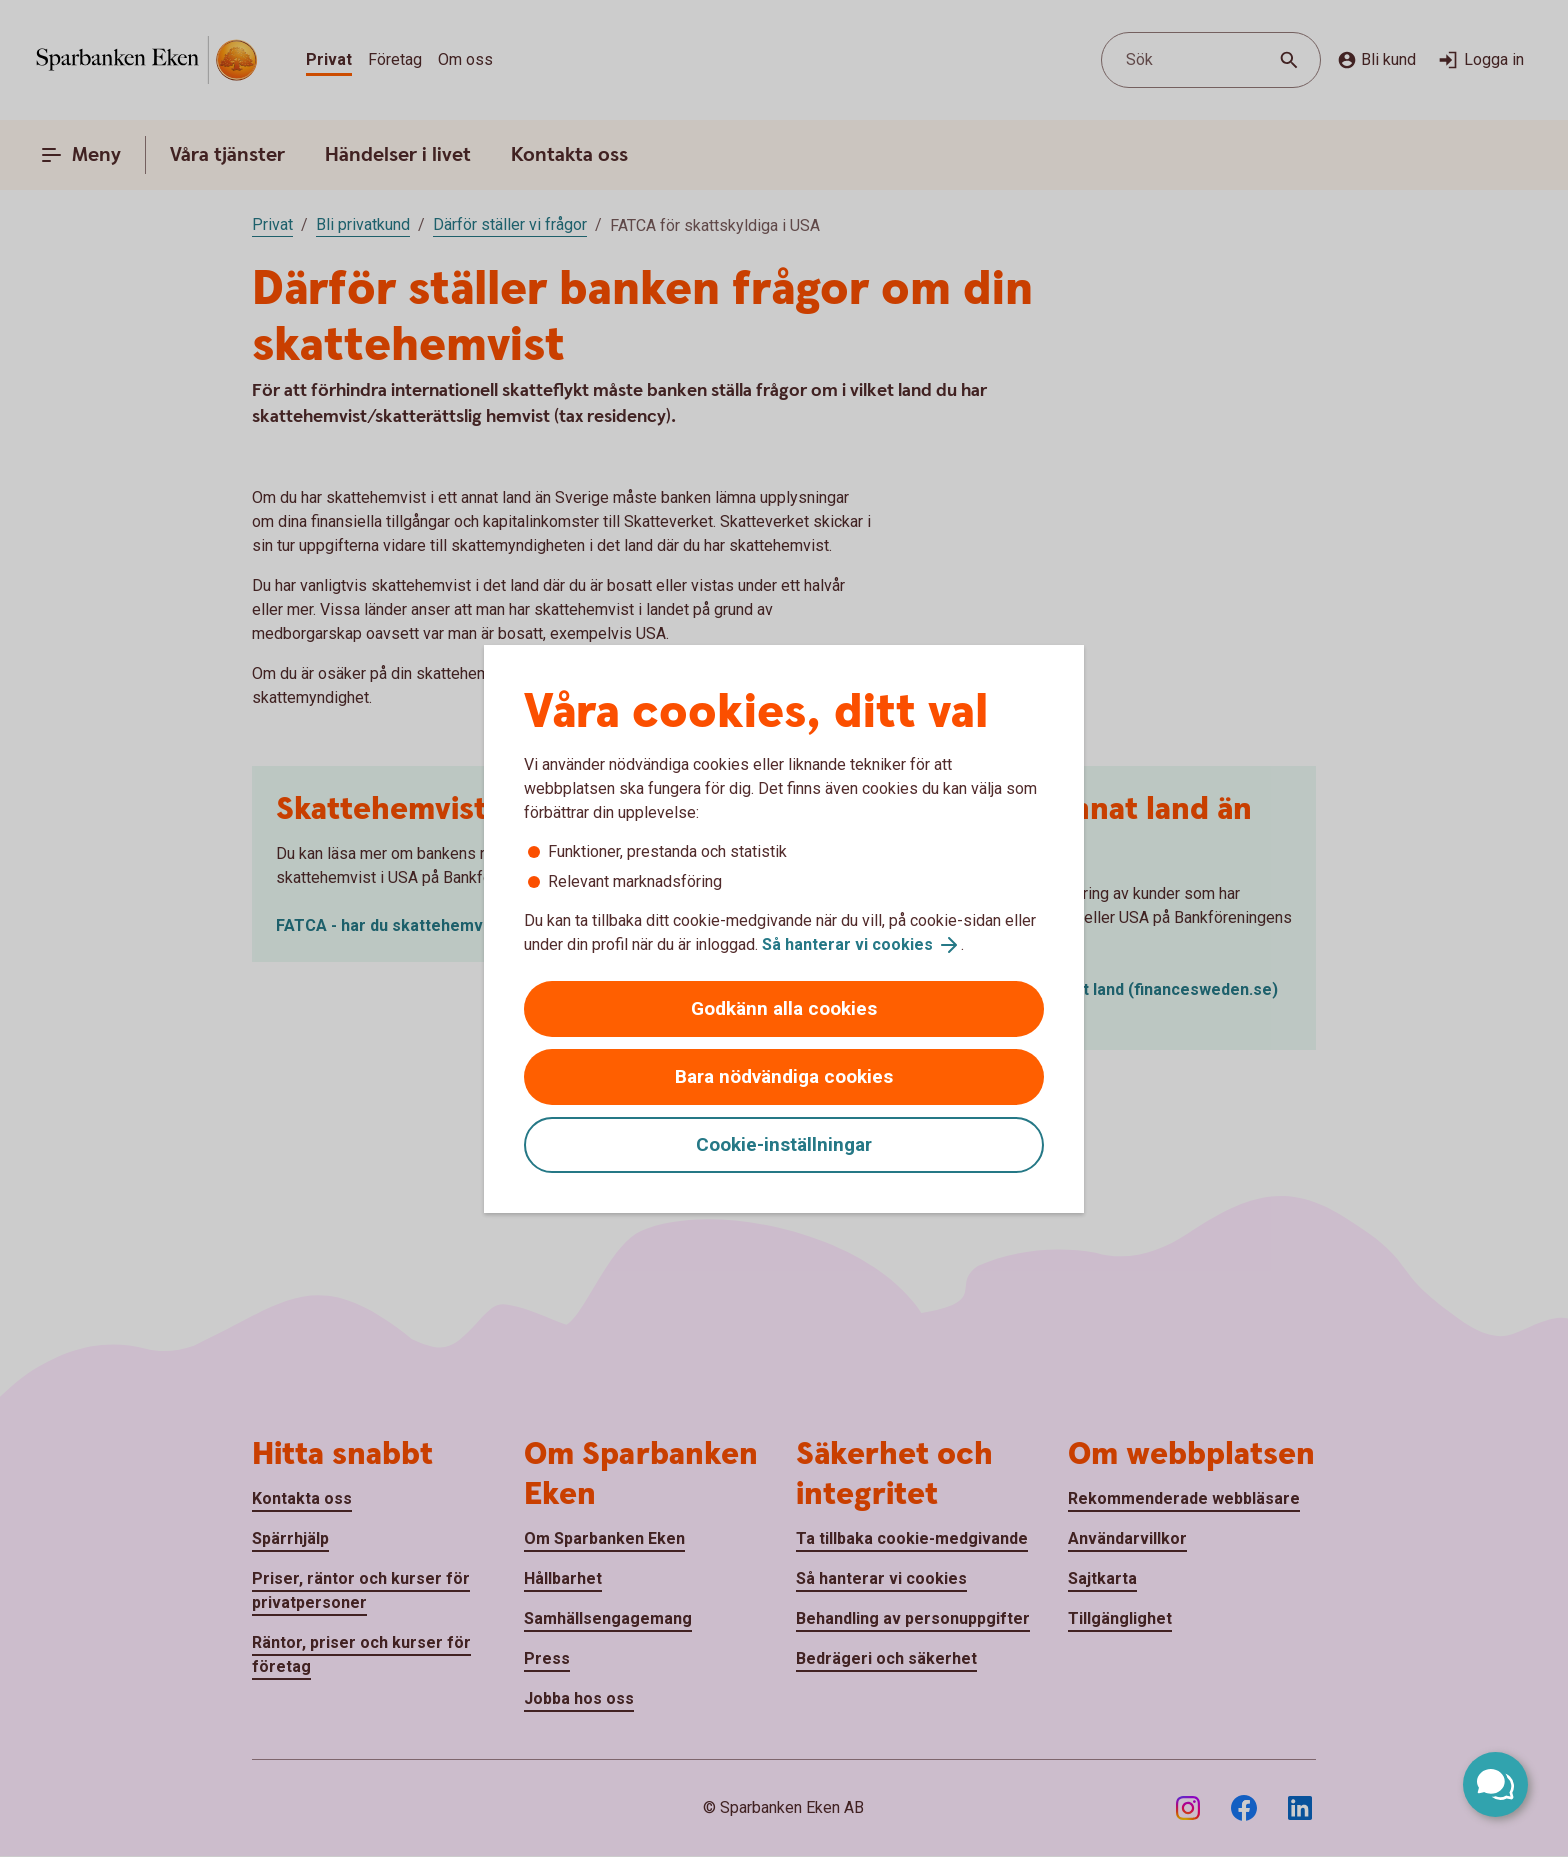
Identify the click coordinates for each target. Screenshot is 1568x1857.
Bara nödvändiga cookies (784, 1076)
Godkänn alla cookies (784, 1008)
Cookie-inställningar (784, 1144)
